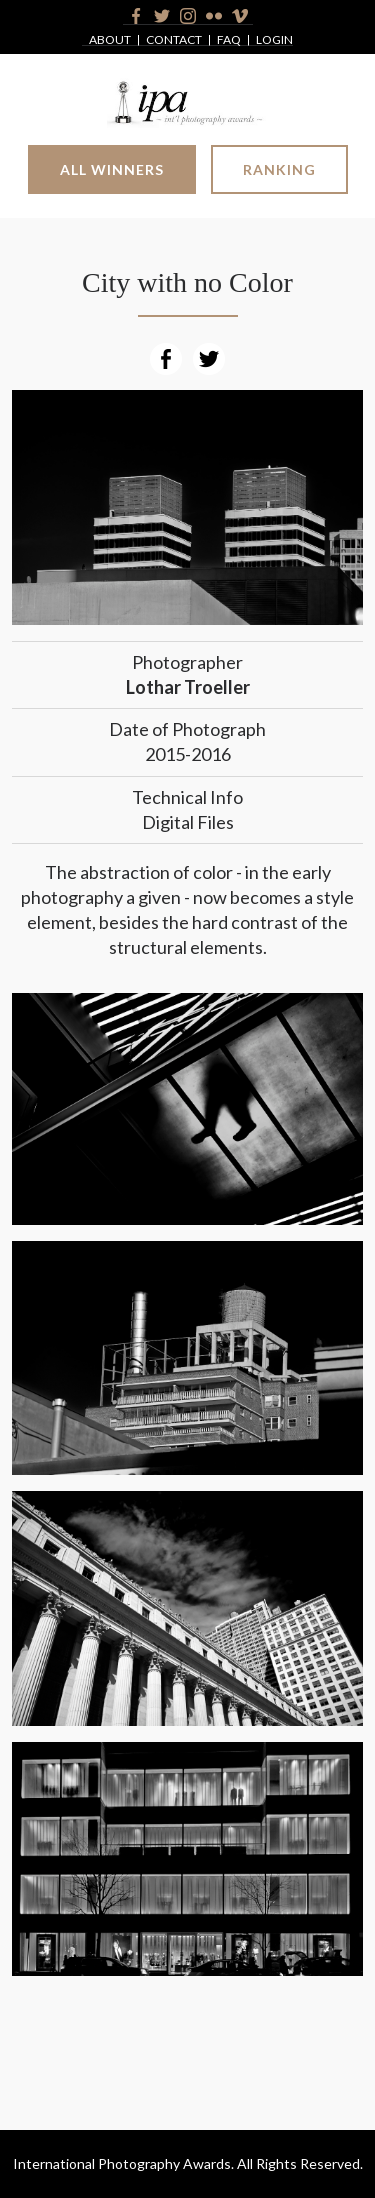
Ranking (279, 169)
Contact (174, 40)
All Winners (112, 169)
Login (274, 40)
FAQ (229, 40)
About (110, 40)
